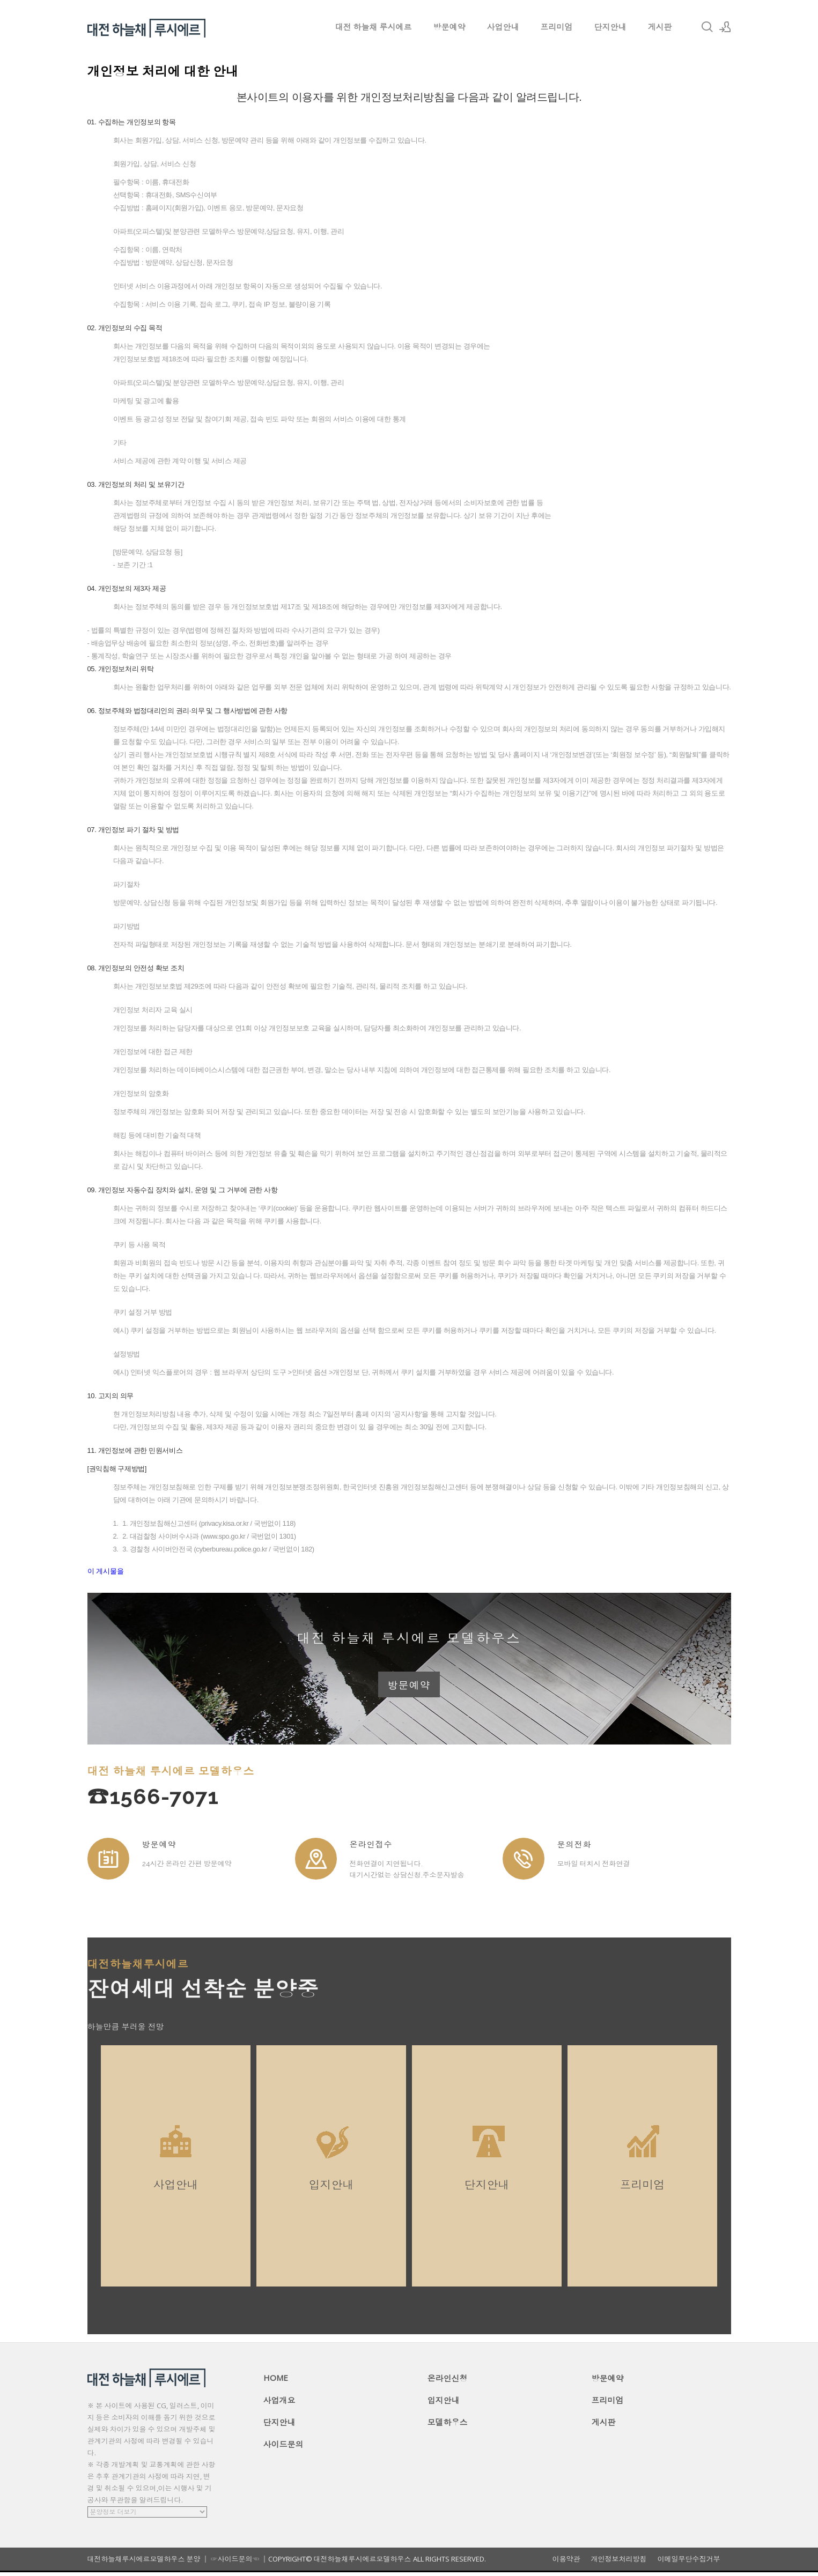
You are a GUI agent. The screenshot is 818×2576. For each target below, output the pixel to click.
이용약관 (566, 2563)
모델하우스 (448, 2426)
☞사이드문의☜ (235, 2562)
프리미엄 (557, 26)
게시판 (660, 26)
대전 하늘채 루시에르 (373, 26)
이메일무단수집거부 (689, 2563)
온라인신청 (448, 2382)
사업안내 (503, 26)
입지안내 (444, 2404)
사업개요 (279, 2404)
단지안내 (610, 26)
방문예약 (449, 26)
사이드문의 (283, 2448)
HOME (275, 2381)
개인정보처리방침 (619, 2563)
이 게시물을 (105, 1571)
